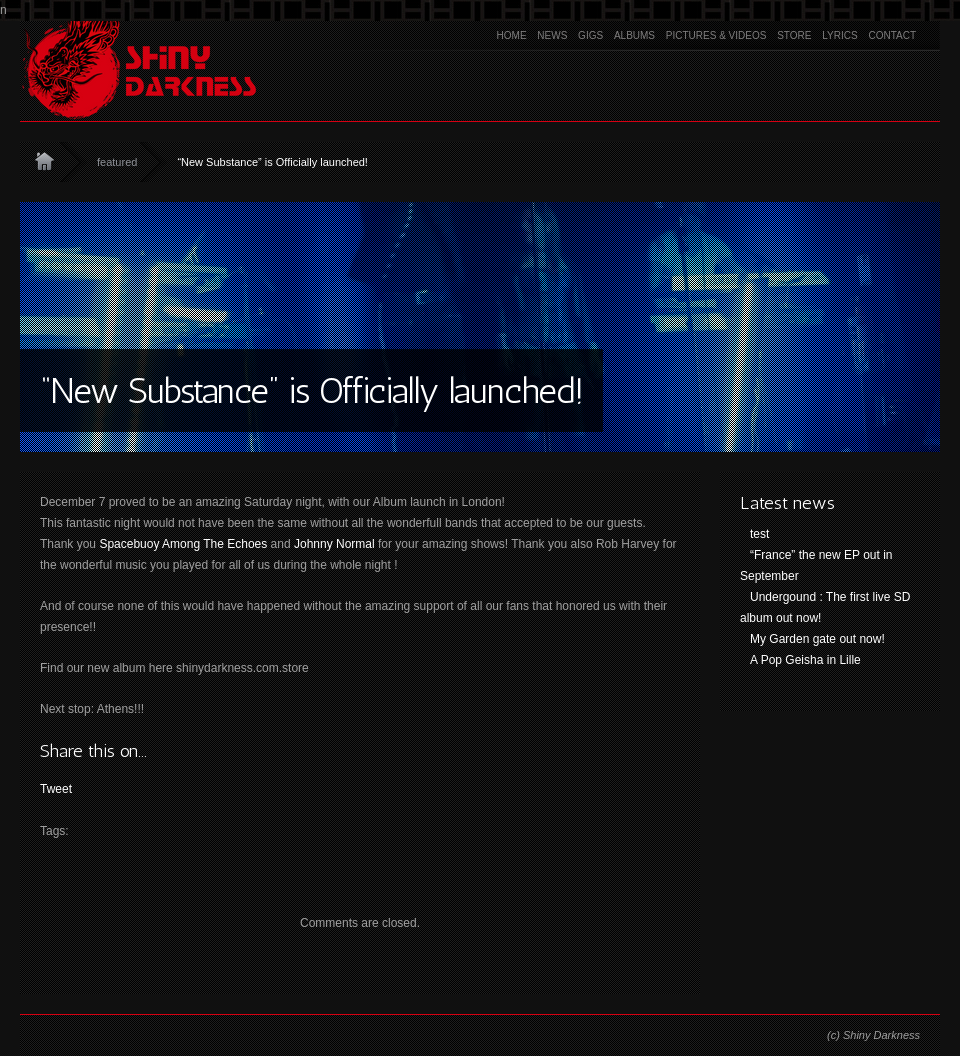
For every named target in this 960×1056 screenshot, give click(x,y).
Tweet (56, 789)
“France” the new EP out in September (816, 565)
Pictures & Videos (716, 35)
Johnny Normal (334, 544)
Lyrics (839, 35)
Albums (634, 35)
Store (794, 35)
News (552, 35)
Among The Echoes (214, 544)
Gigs (590, 35)
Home (512, 35)
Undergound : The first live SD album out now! (825, 607)
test (759, 534)
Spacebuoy (129, 544)
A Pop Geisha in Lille (805, 660)
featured (117, 162)
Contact (892, 35)
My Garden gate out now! (817, 639)
